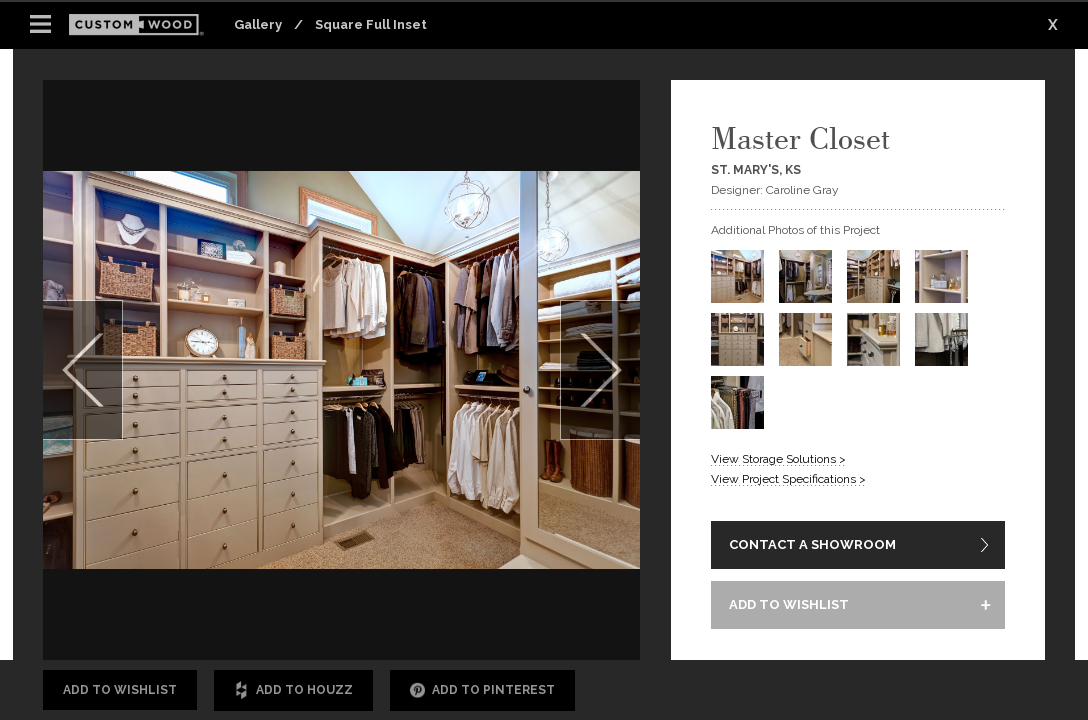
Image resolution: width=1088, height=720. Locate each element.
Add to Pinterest (482, 690)
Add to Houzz (293, 690)
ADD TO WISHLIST (789, 604)
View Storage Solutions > (778, 459)
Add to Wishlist (120, 690)
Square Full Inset (371, 24)
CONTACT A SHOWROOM (812, 544)
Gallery (258, 24)
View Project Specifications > (788, 479)
